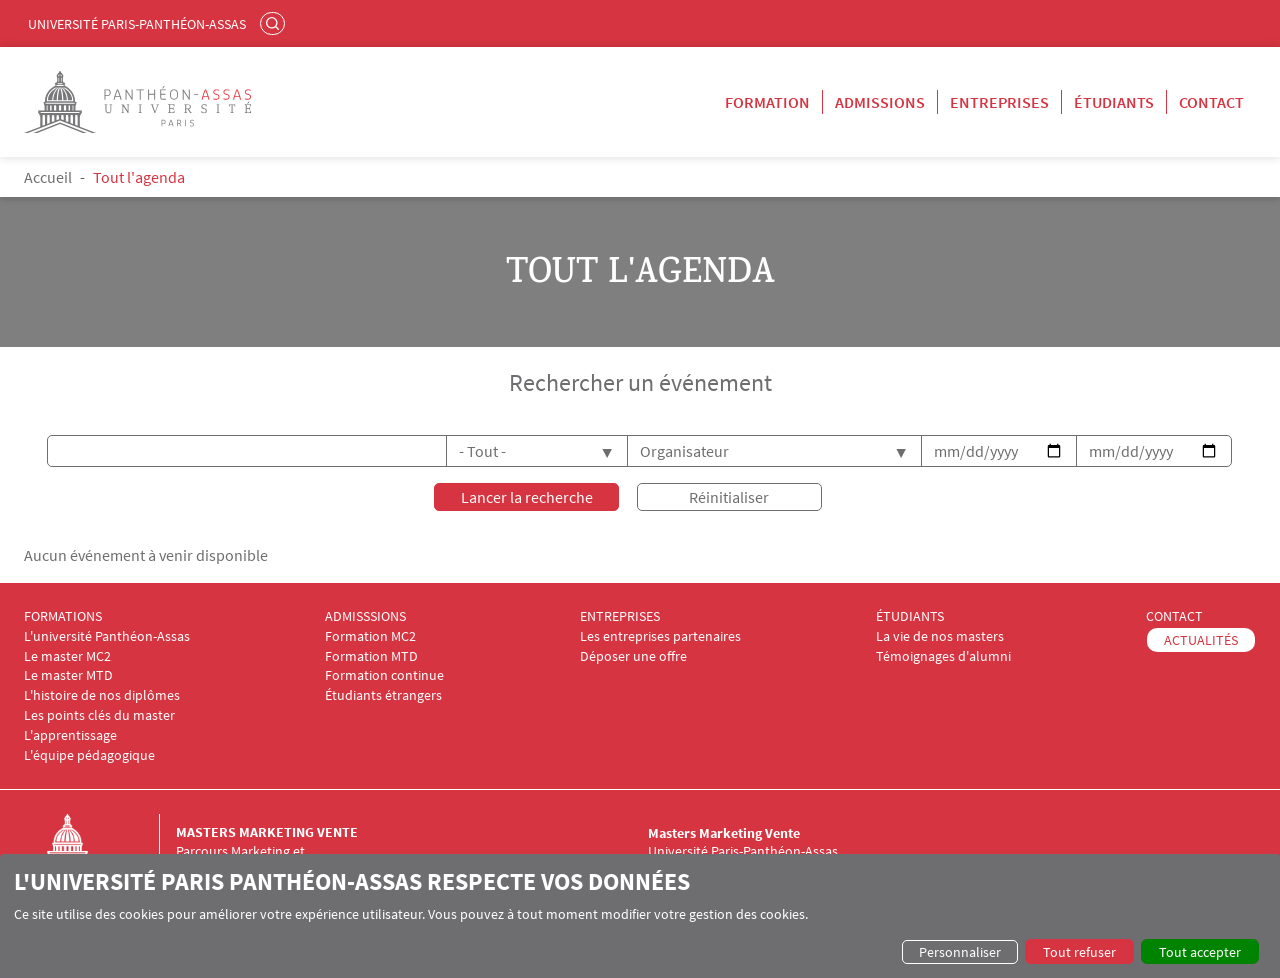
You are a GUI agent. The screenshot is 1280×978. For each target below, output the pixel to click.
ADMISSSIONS (365, 616)
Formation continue (384, 675)
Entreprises (999, 102)
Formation (767, 102)
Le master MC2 (67, 655)
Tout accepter (1200, 952)
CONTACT (1174, 616)
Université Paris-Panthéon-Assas (137, 24)
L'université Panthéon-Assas (107, 635)
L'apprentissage (70, 734)
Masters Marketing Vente (267, 832)
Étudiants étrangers (383, 695)
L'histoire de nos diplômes (102, 695)
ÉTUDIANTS (910, 616)
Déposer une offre (633, 655)
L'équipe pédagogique (89, 754)
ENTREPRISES (620, 616)
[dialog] (640, 916)
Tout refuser (1079, 952)
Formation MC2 (370, 635)
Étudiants (1114, 102)
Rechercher (275, 23)
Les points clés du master (99, 715)
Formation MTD (371, 655)
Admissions (880, 102)
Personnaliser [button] (960, 952)
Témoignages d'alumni (943, 655)
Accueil (48, 177)
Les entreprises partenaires (660, 635)
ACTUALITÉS (1201, 639)
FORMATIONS (63, 616)
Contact (1211, 102)
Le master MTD (68, 675)
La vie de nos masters (940, 635)
